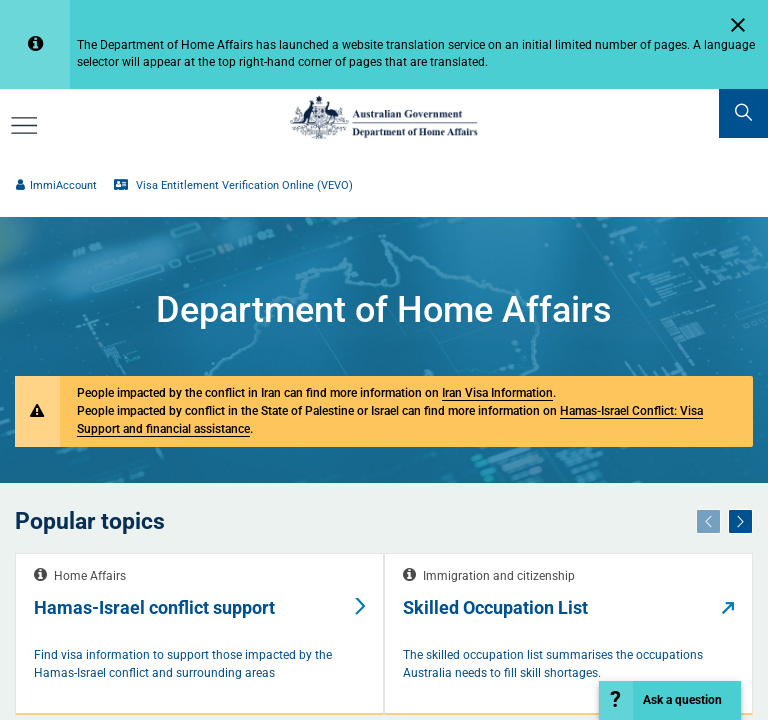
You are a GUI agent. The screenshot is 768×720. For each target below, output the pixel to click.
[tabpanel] (199, 634)
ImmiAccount (56, 185)
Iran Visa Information (497, 392)
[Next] (740, 521)
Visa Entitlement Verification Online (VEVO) (233, 185)
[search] (743, 113)
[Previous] (708, 521)
